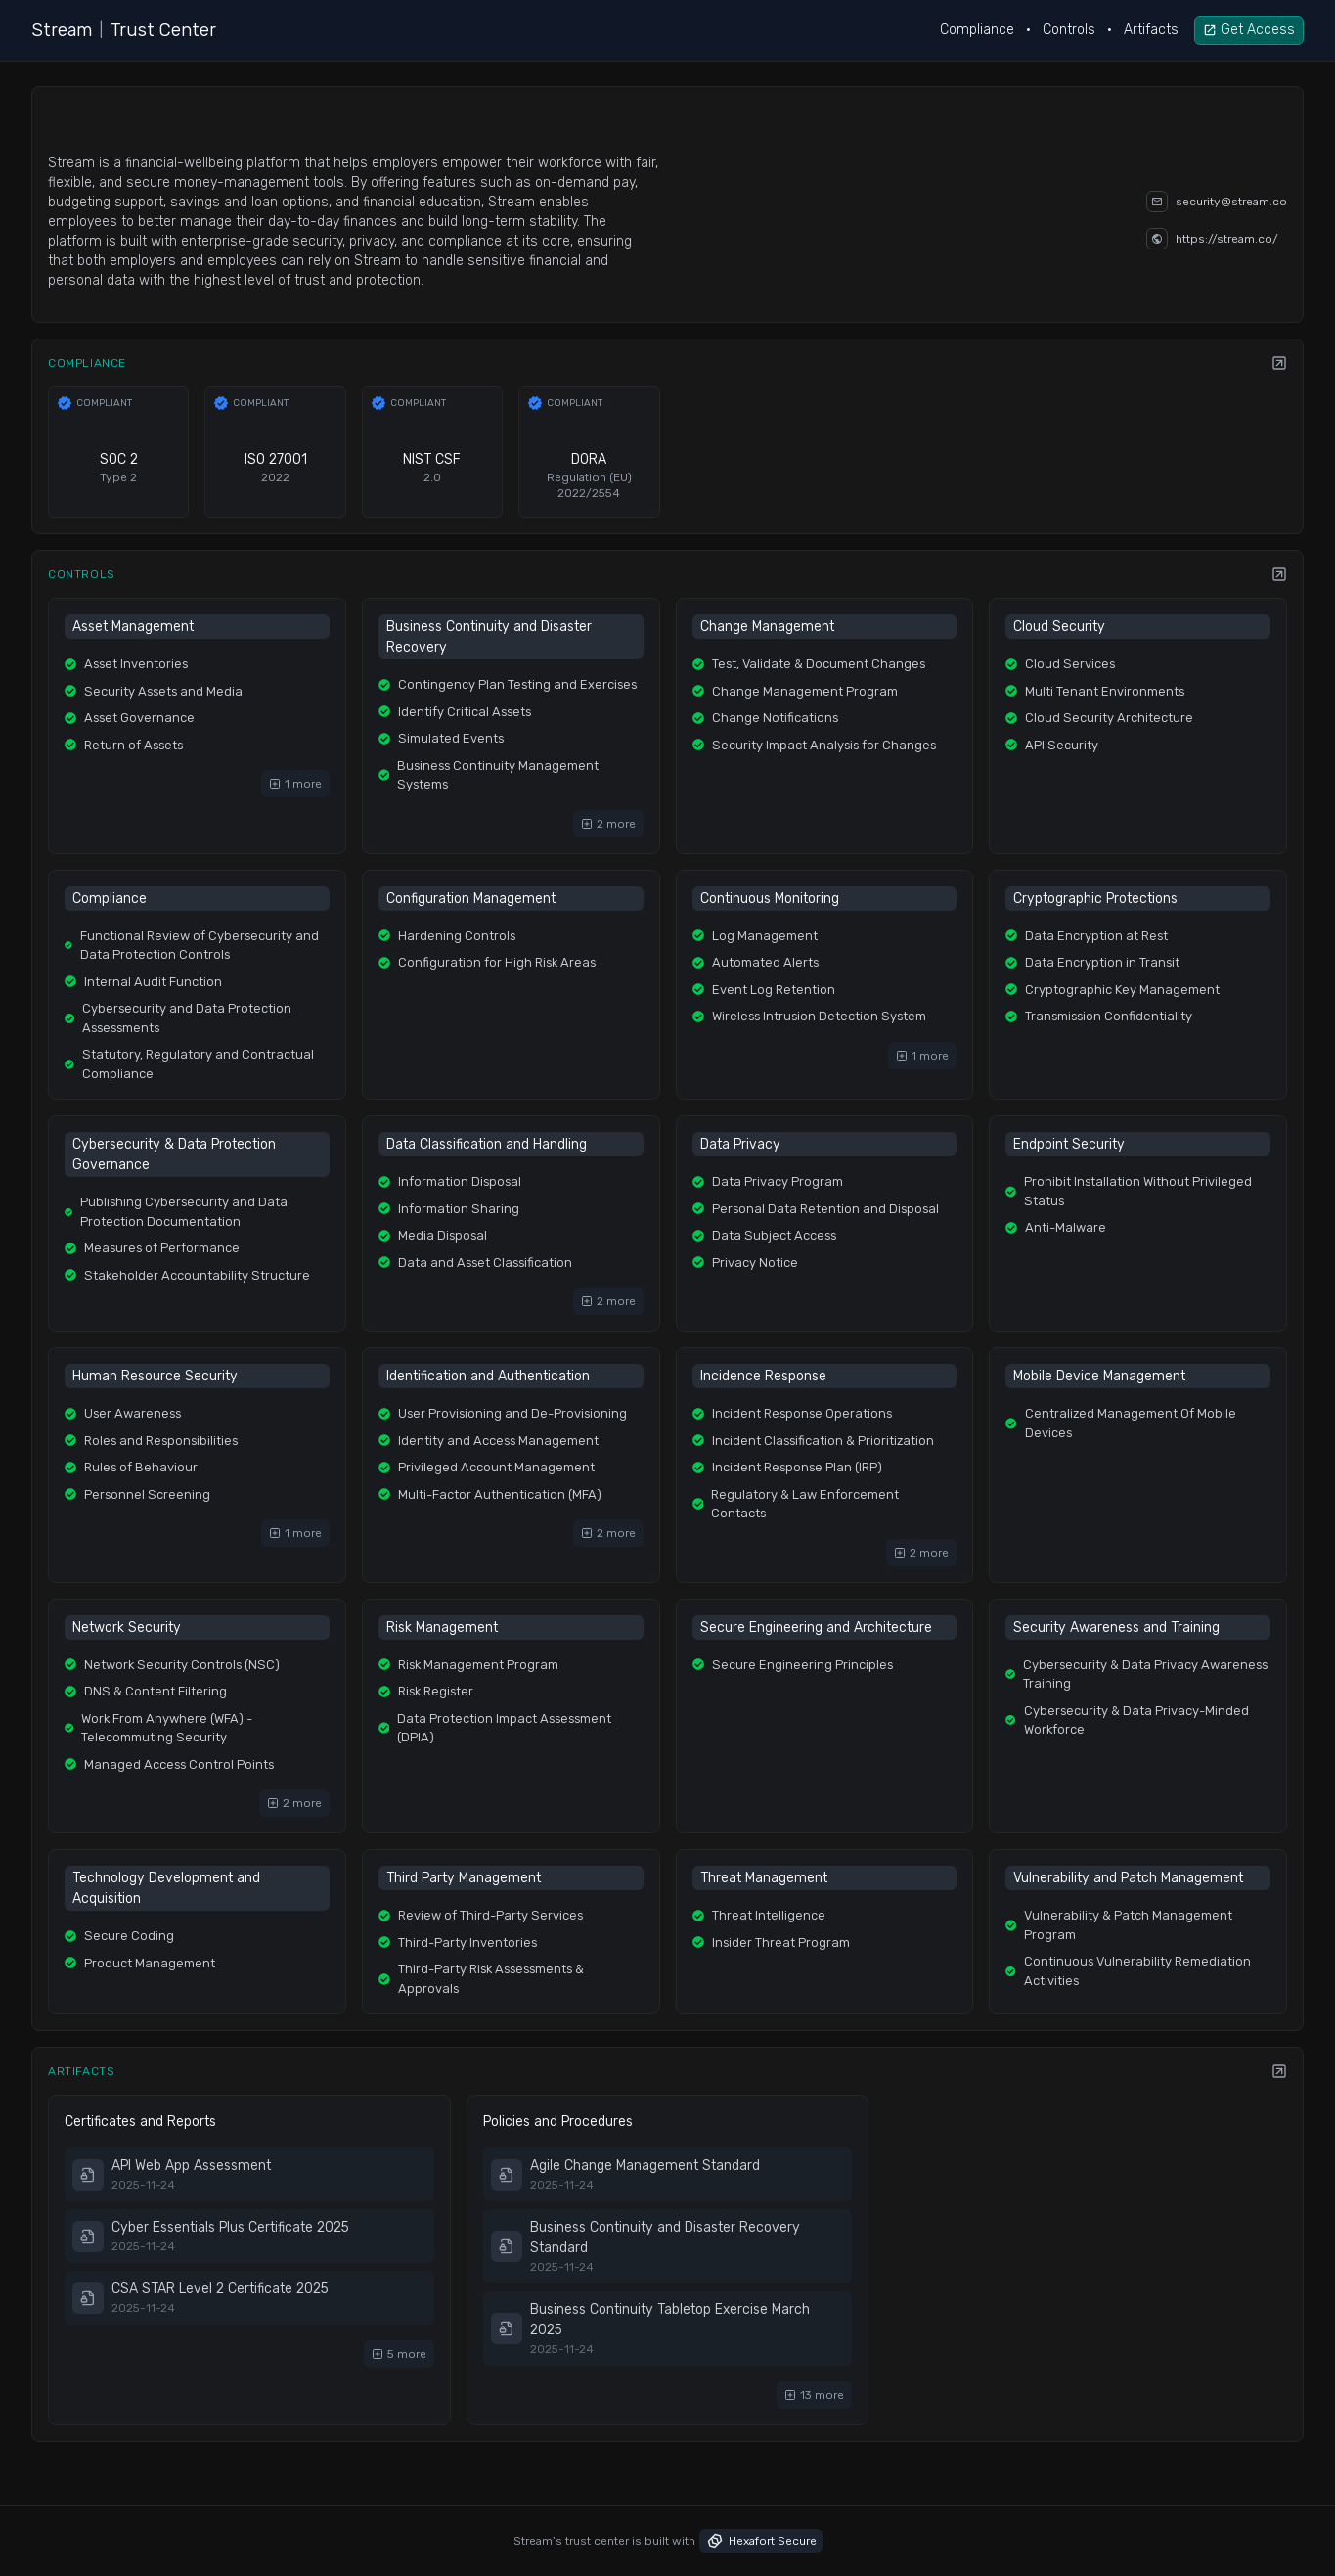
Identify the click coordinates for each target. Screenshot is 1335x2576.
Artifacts (1151, 30)
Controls (1069, 30)
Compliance (977, 30)
